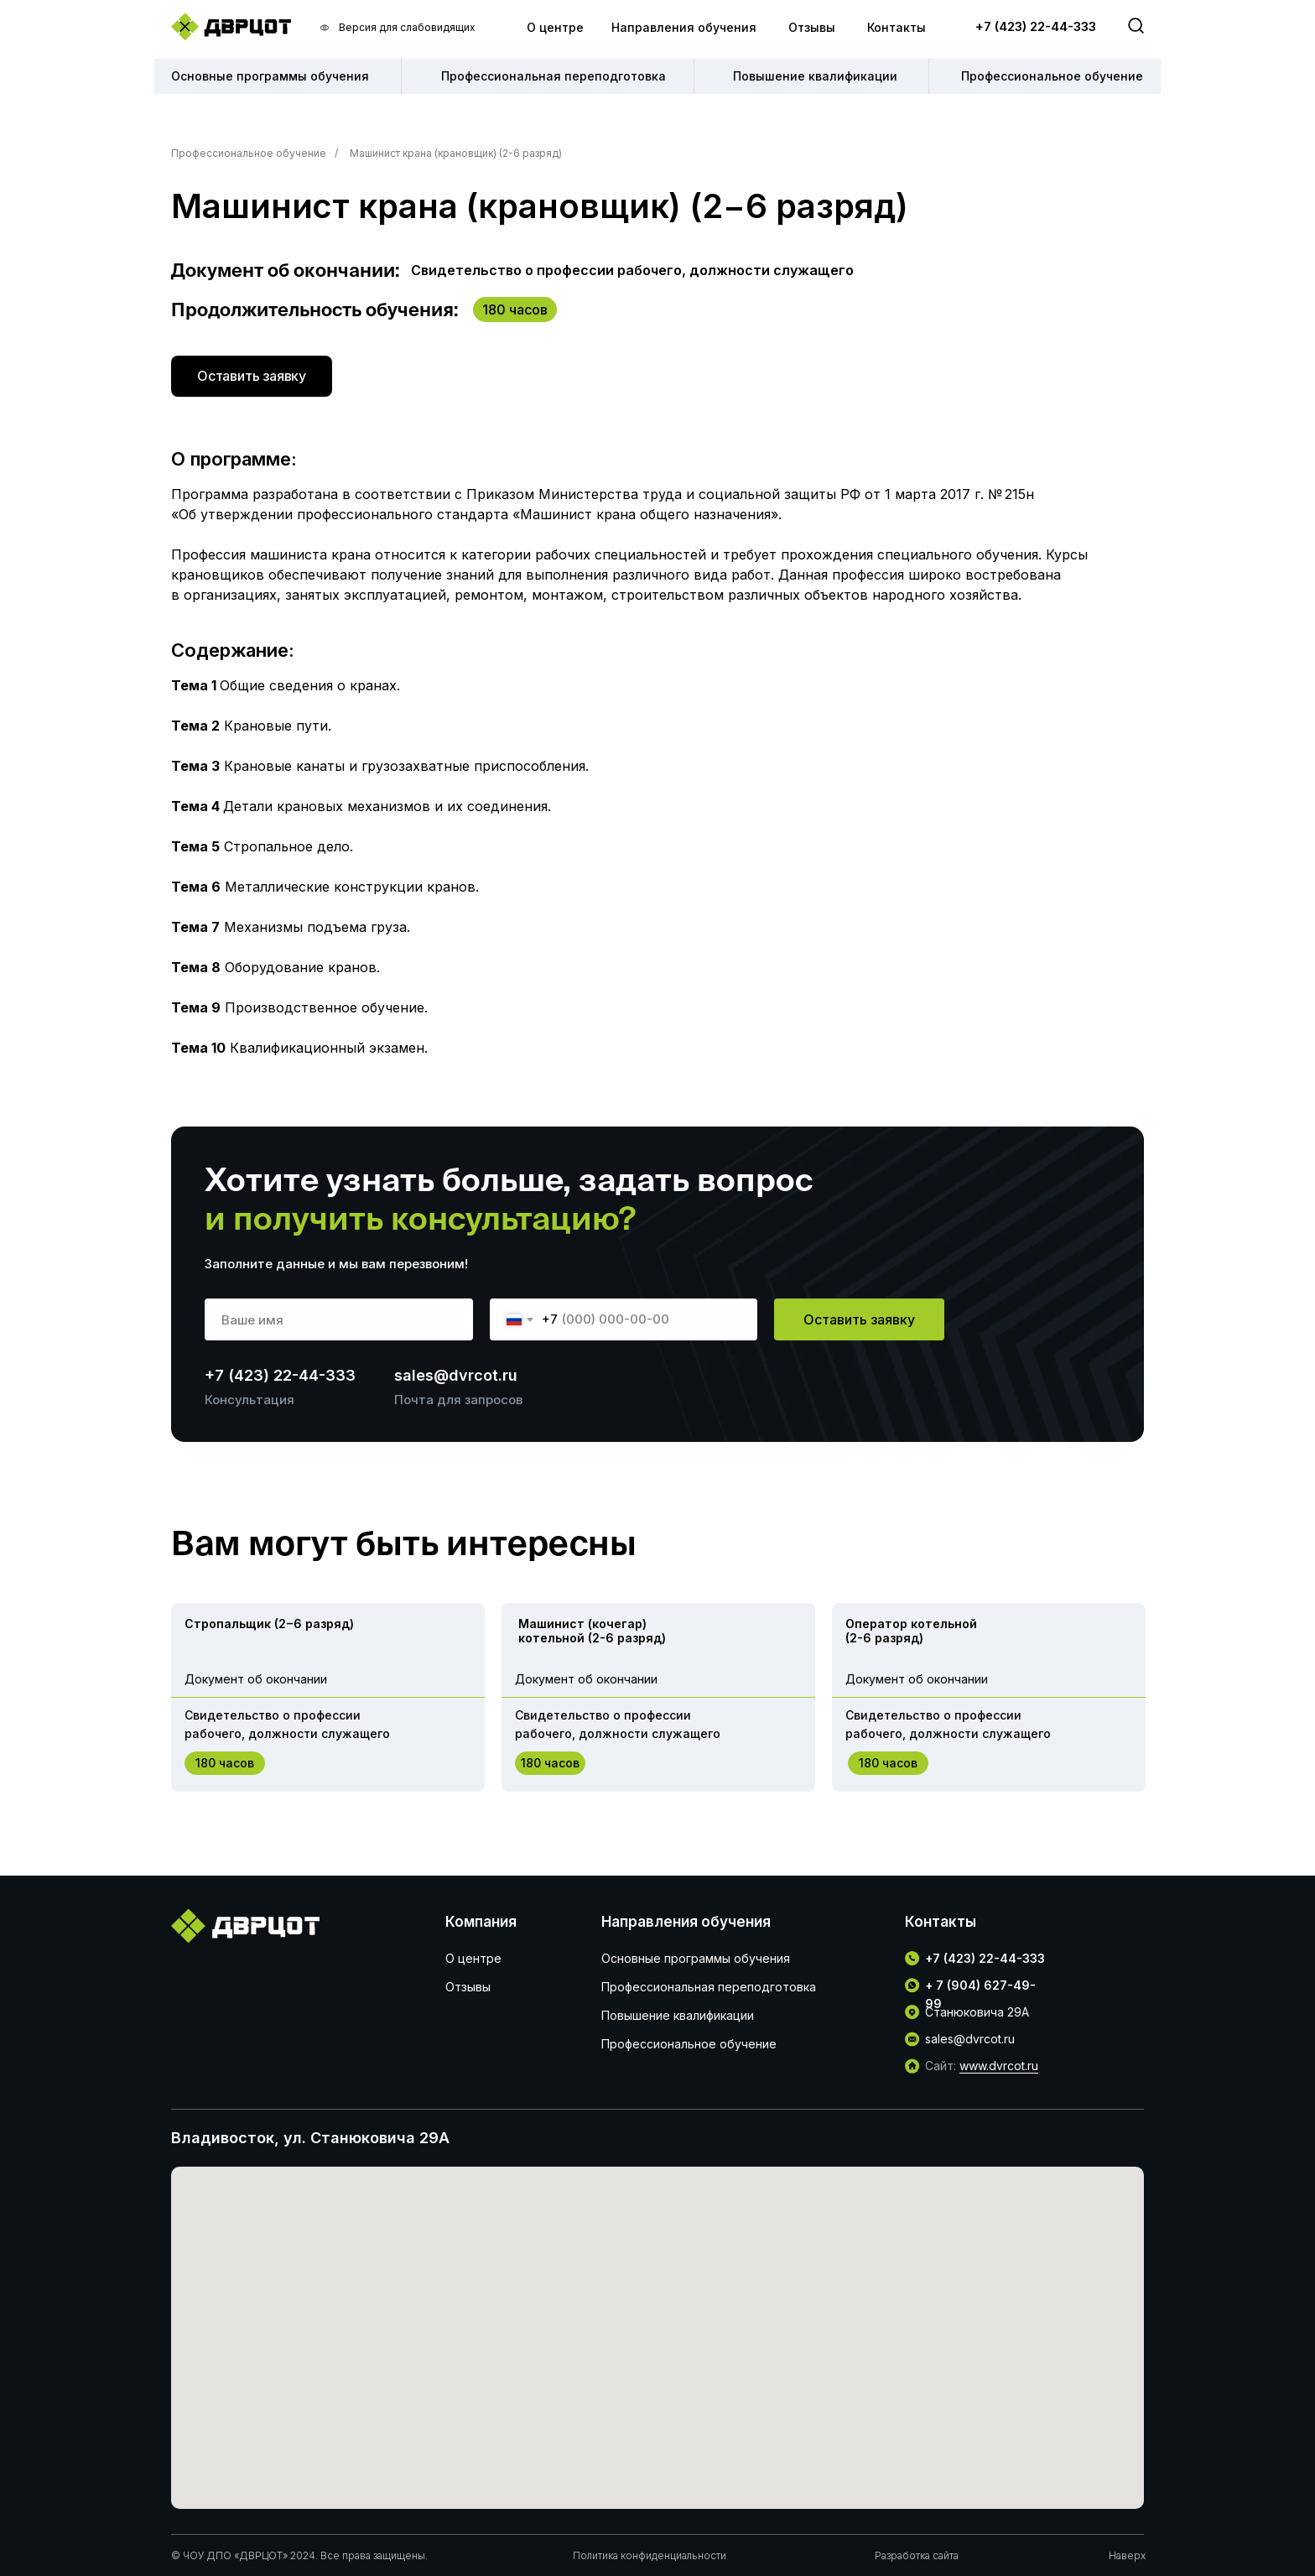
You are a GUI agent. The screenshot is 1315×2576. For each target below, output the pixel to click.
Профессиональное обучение (248, 153)
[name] (339, 1319)
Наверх (1127, 2555)
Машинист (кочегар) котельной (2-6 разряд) (592, 1630)
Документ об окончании (256, 1679)
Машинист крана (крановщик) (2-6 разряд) (456, 153)
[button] (251, 376)
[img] (231, 26)
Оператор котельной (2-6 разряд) (911, 1630)
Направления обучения (683, 27)
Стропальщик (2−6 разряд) (269, 1623)
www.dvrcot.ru (998, 2065)
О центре (555, 27)
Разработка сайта (917, 2555)
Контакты (896, 27)
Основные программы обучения (695, 1958)
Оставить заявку (859, 1319)
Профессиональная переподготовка (708, 1987)
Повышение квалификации (677, 2015)
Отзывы (811, 27)
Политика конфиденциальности (649, 2555)
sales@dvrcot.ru (455, 1375)
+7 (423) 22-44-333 (1035, 26)
